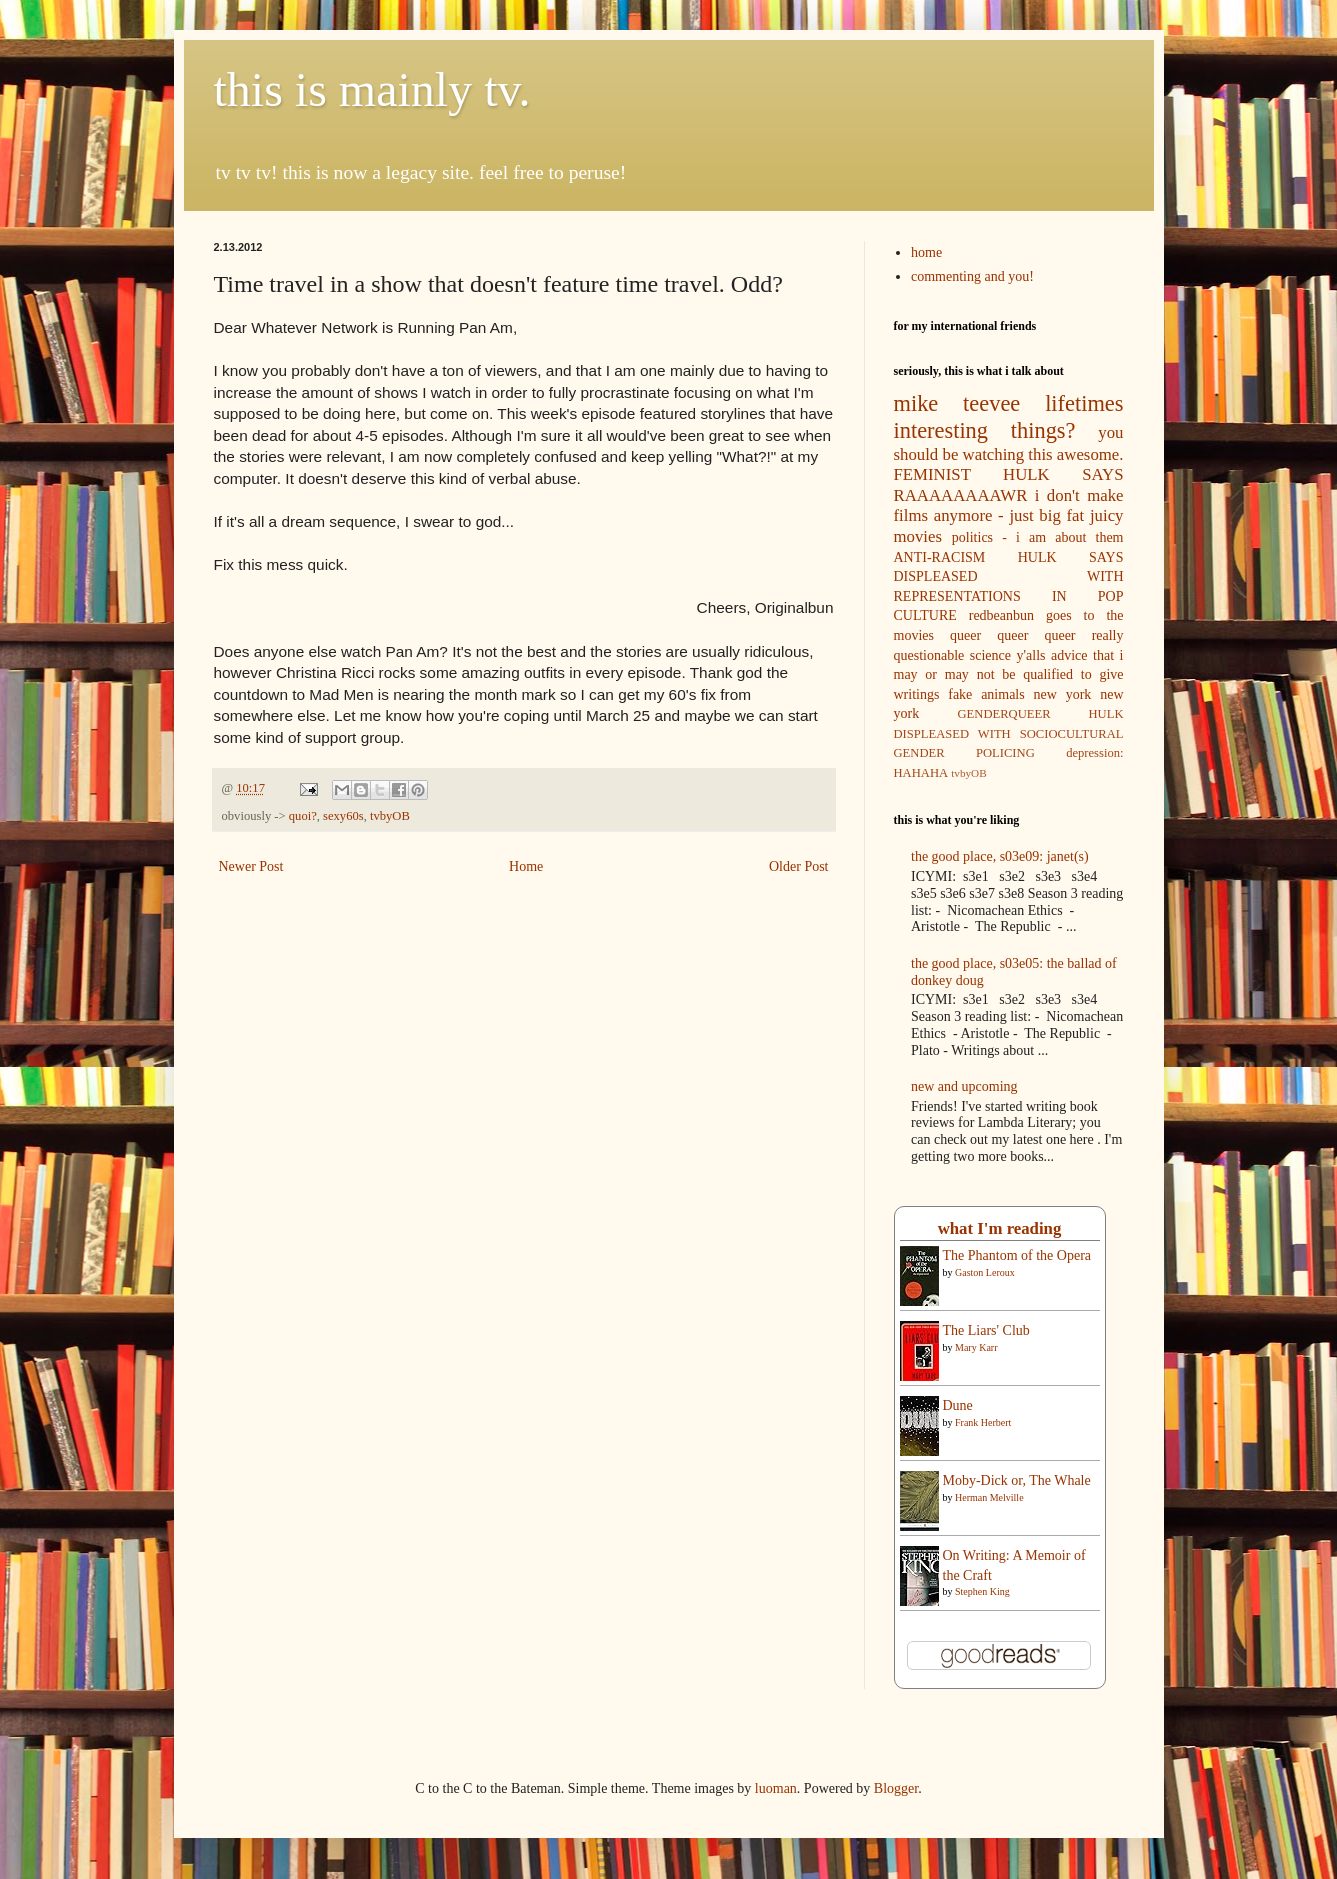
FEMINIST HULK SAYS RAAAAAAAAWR (1009, 485)
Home (526, 866)
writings (917, 694)
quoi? (303, 816)
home (926, 252)
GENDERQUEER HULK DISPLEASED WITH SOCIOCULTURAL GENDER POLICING (1009, 733)
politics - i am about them (1038, 537)
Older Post (799, 866)
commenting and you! (972, 276)
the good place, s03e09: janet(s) (1000, 856)
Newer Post (251, 866)
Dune (958, 1405)
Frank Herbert (983, 1422)
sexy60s (343, 816)
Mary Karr (976, 1347)
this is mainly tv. (372, 89)
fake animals (986, 694)
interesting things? (985, 430)
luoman (776, 1788)
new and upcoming (964, 1086)
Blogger (896, 1788)
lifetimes (1084, 403)
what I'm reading (1000, 1228)
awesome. (1090, 454)
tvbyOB (390, 816)
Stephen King (982, 1591)
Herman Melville (989, 1497)
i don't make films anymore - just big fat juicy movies (1009, 516)
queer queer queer (1012, 635)
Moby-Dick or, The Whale (1017, 1480)
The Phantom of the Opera (1017, 1255)
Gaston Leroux (985, 1272)
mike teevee (957, 403)
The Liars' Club (986, 1330)
